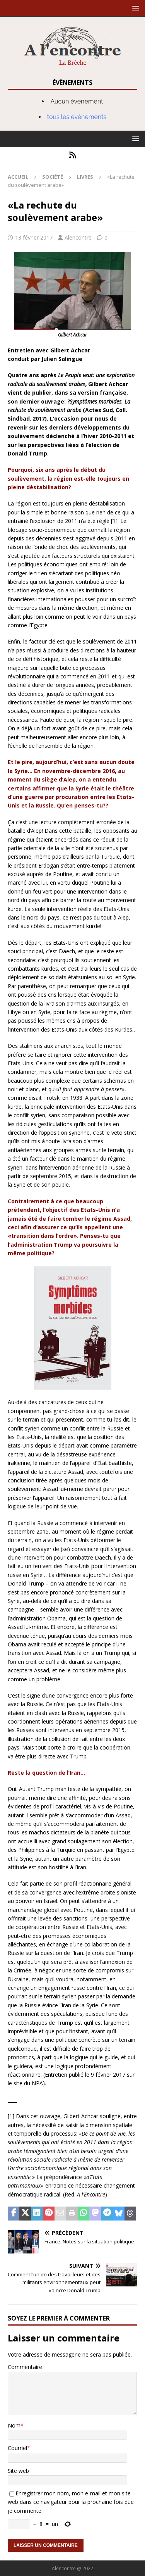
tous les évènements (77, 117)
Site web (18, 2470)
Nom (14, 2425)
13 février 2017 (34, 237)
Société (52, 176)
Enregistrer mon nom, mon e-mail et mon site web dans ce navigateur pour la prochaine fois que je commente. (71, 2502)
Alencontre (78, 237)
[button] (134, 8)
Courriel (17, 2448)
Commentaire (25, 2367)
